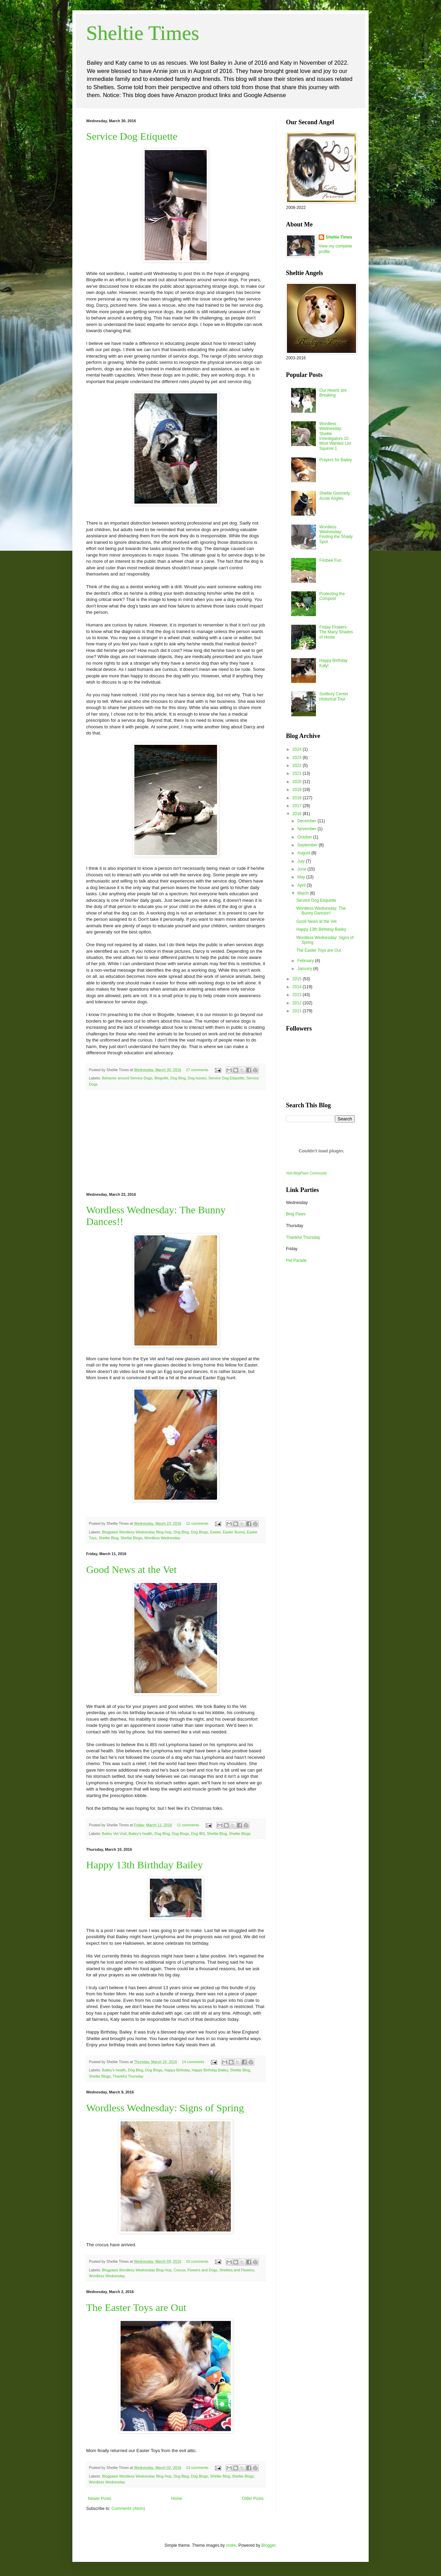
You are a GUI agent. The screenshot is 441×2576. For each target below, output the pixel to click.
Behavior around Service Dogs (127, 1078)
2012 (298, 1003)
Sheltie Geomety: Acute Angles (335, 495)
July (301, 861)
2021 (298, 773)
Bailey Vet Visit (114, 1833)
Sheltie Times (142, 33)
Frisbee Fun (330, 560)
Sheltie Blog (109, 1538)
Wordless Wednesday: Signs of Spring (165, 2107)
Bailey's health (140, 1833)
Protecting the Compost (332, 596)
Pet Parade (296, 1260)
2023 (298, 757)
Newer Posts (99, 2498)
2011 (298, 1011)
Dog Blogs (199, 1532)
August (304, 853)
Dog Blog (178, 1078)
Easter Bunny (234, 1532)
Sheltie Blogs (131, 1538)
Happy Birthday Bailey (210, 2070)
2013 (298, 994)
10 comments (197, 2261)
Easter (215, 1532)
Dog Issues (197, 1078)
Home (176, 2498)
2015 (298, 978)
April (302, 885)
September (308, 845)
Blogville (161, 1078)
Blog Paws (296, 1214)
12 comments (197, 1523)
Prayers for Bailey (335, 459)
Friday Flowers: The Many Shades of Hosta (336, 632)
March (303, 893)
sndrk (231, 2545)
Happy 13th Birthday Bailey (144, 1864)
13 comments (197, 2468)
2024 (298, 749)
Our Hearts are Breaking (333, 393)
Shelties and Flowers (236, 2270)
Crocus (179, 2270)
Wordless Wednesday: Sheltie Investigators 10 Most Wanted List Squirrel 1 (335, 436)
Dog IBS (198, 1833)
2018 (298, 797)
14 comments (193, 2062)
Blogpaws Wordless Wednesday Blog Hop (137, 1532)
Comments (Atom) (128, 2508)
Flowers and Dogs (202, 2270)
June (302, 869)
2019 (298, 789)
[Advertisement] (175, 1141)
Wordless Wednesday (162, 1538)
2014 (298, 986)
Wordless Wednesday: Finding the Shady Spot (336, 534)
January (305, 968)
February (306, 960)
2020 (298, 781)
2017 (298, 805)
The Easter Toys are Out (136, 2307)
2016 (298, 813)
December (307, 821)
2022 (298, 765)
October (305, 837)
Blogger (268, 2545)
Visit (306, 1173)
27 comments (197, 1070)
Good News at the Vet (131, 1569)
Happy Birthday (176, 2070)
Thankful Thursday (128, 2076)
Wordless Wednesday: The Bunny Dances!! (321, 911)
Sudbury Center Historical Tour (333, 696)
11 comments (188, 1825)
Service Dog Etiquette (131, 136)
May (301, 877)
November (307, 828)
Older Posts (253, 2498)
